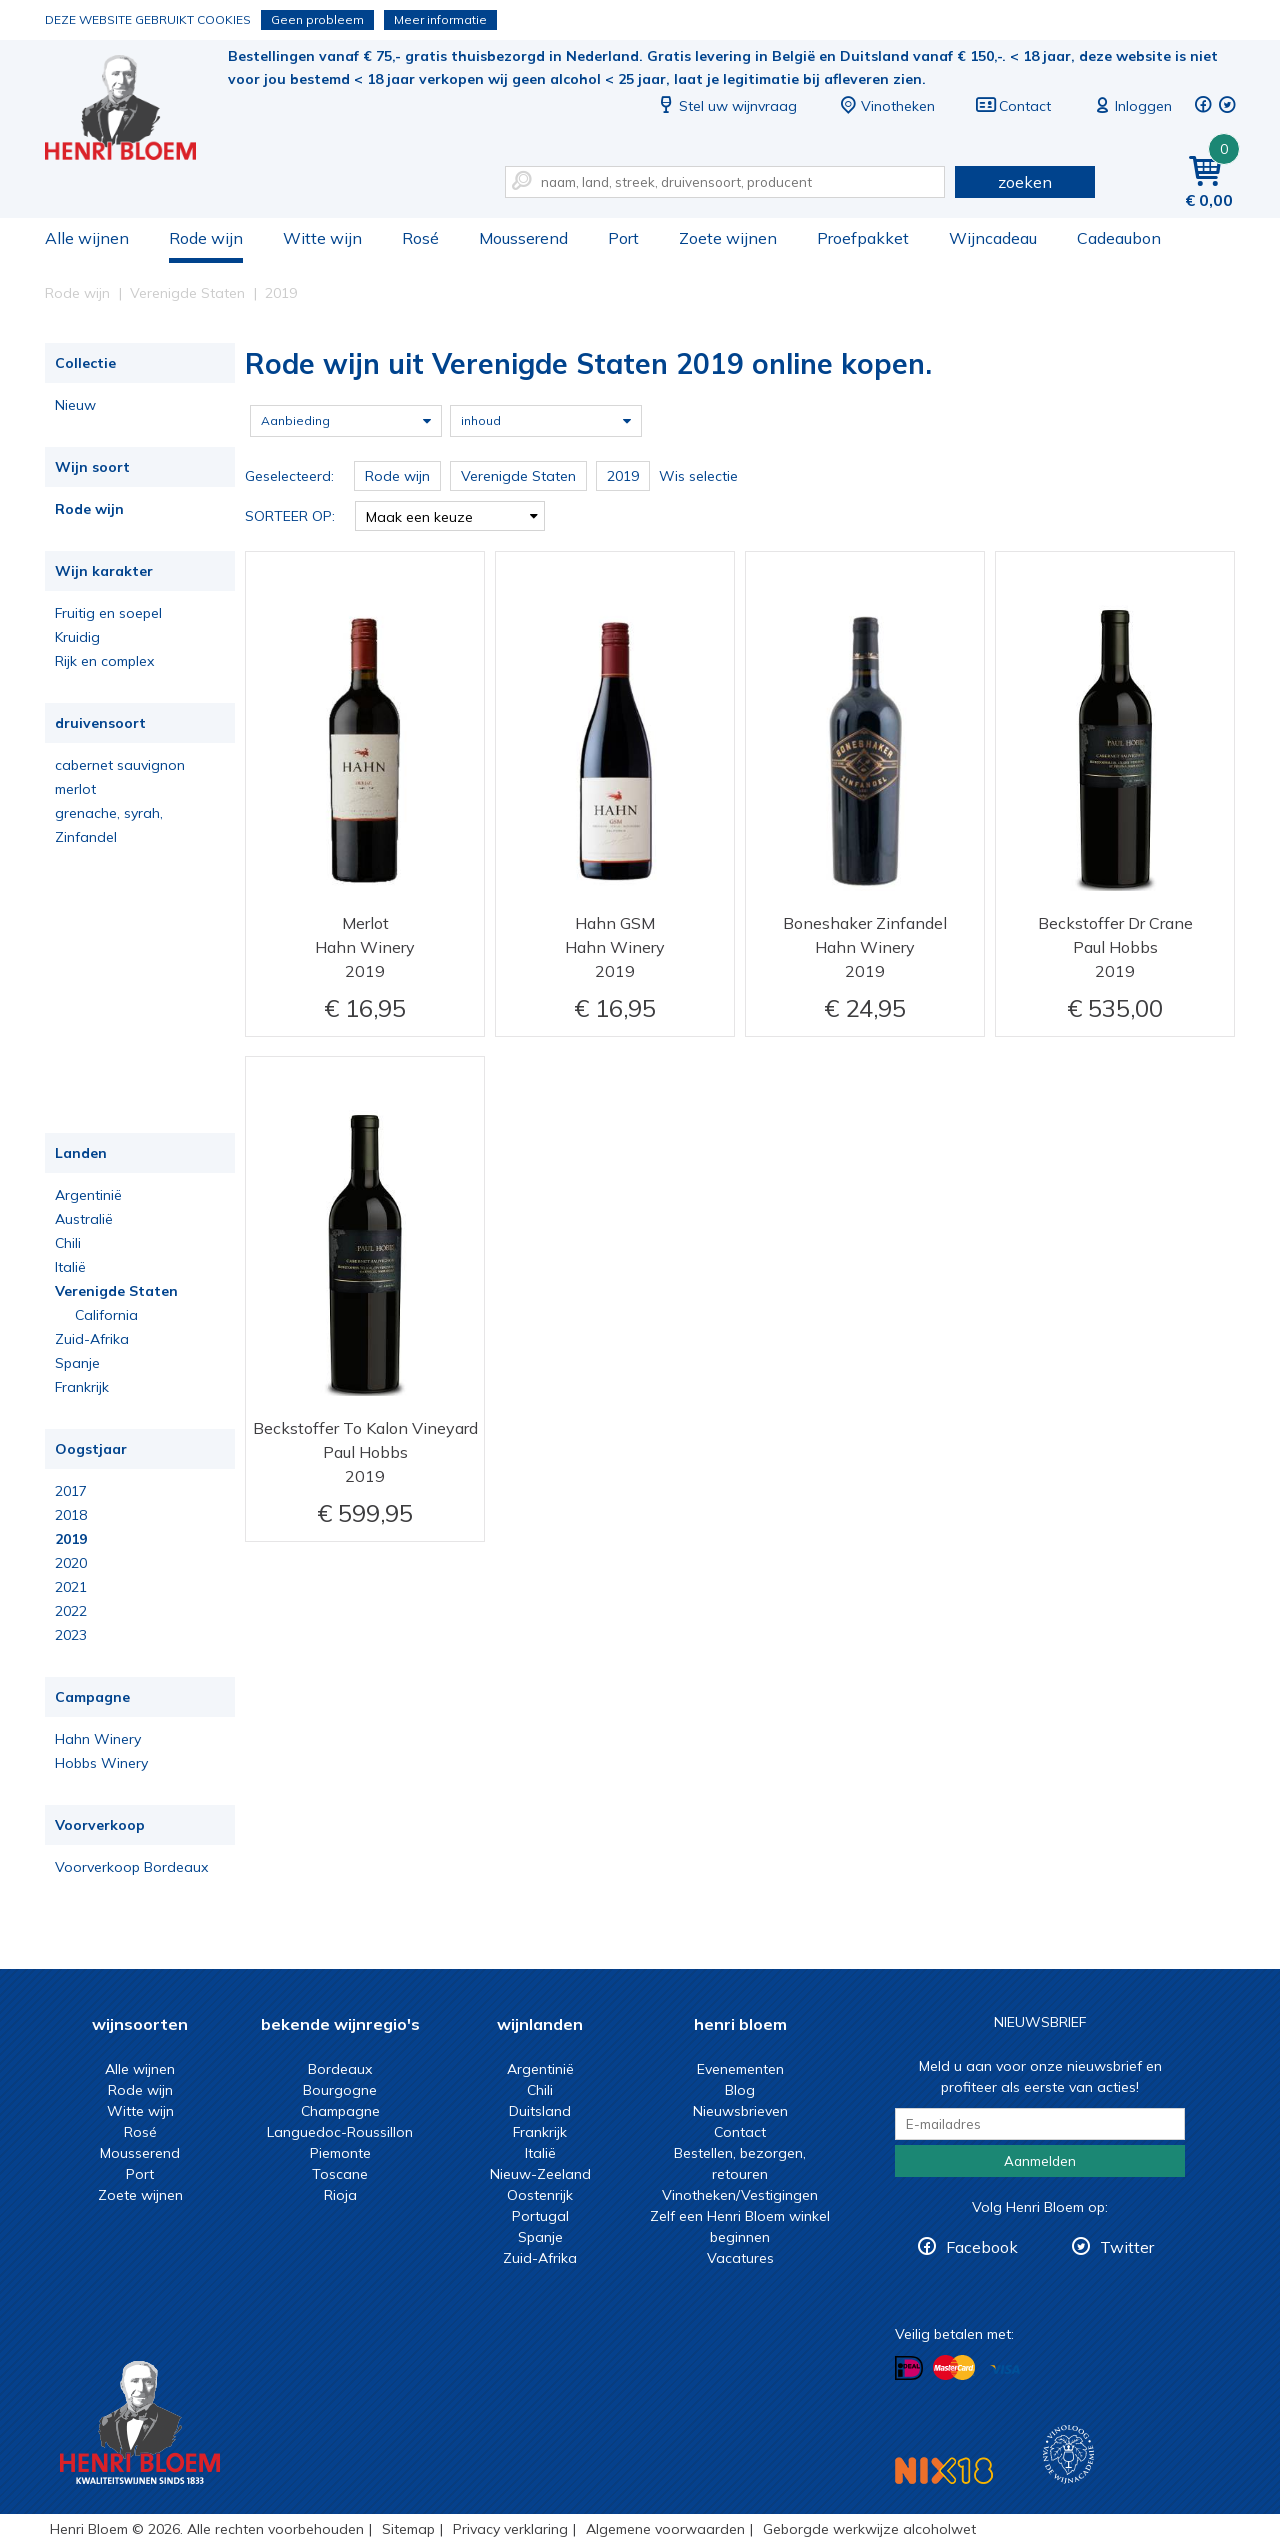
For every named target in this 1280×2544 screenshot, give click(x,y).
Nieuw (75, 405)
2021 (71, 1587)
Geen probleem (317, 19)
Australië (84, 1219)
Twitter (1127, 2247)
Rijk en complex (104, 661)
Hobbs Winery (101, 1763)
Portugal (540, 2216)
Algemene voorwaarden (665, 2529)
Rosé (420, 238)
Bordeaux (340, 2069)
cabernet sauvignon (120, 765)
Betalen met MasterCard (954, 2368)
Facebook (982, 2247)
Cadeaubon (1119, 238)
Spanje (77, 1363)
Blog (740, 2090)
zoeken (1025, 182)
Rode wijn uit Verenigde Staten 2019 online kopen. (134, 110)
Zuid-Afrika (92, 1339)
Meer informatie (440, 19)
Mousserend (523, 238)
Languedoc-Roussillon (340, 2132)
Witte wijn (322, 238)
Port (623, 238)
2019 (71, 1539)
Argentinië (88, 1195)
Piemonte (340, 2153)
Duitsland (540, 2111)
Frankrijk (82, 1387)
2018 (71, 1515)
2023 (71, 1635)
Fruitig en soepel (108, 613)
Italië (70, 1267)
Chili (68, 1243)
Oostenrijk (540, 2195)
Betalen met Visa (1005, 2369)
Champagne (340, 2111)
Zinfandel (86, 837)
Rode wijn (206, 238)
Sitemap (408, 2529)
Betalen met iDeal (909, 2368)
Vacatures (740, 2258)
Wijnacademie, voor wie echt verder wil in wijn (1068, 2454)
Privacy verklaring (510, 2529)
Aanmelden (1040, 2161)
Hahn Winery (98, 1739)
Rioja (340, 2195)
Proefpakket (863, 238)
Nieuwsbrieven (740, 2111)
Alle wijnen (87, 238)
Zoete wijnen (728, 238)
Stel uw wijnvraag (726, 106)
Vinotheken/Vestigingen (740, 2195)
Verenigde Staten (116, 1291)
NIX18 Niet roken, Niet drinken (944, 2470)
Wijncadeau (993, 238)
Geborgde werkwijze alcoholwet (869, 2529)
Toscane (340, 2174)
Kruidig (77, 637)
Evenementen (740, 2069)
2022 (71, 1611)
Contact (1013, 106)
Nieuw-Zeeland (540, 2174)
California (106, 1315)
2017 (71, 1491)
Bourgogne (340, 2090)
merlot (75, 789)
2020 (71, 1563)
